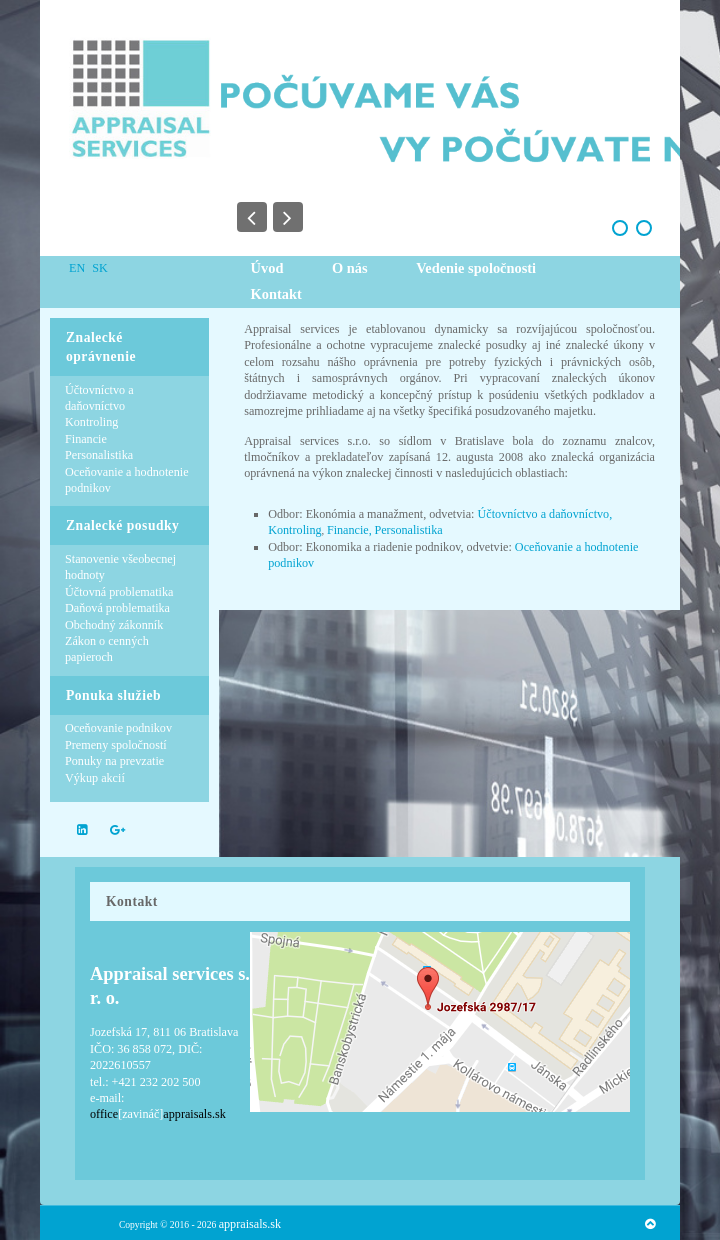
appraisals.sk (250, 1224)
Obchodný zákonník (114, 625)
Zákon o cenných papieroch (107, 649)
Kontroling (91, 422)
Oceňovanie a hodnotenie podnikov (127, 480)
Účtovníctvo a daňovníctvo (99, 398)
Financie (86, 439)
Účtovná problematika (119, 592)
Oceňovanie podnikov (118, 728)
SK (100, 268)
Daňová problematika (117, 608)
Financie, (349, 530)
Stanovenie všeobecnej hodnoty (120, 567)
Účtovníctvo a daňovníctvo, (545, 514)
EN (78, 268)
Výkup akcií (95, 778)
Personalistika (99, 455)
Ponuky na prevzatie (114, 761)
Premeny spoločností (116, 745)
